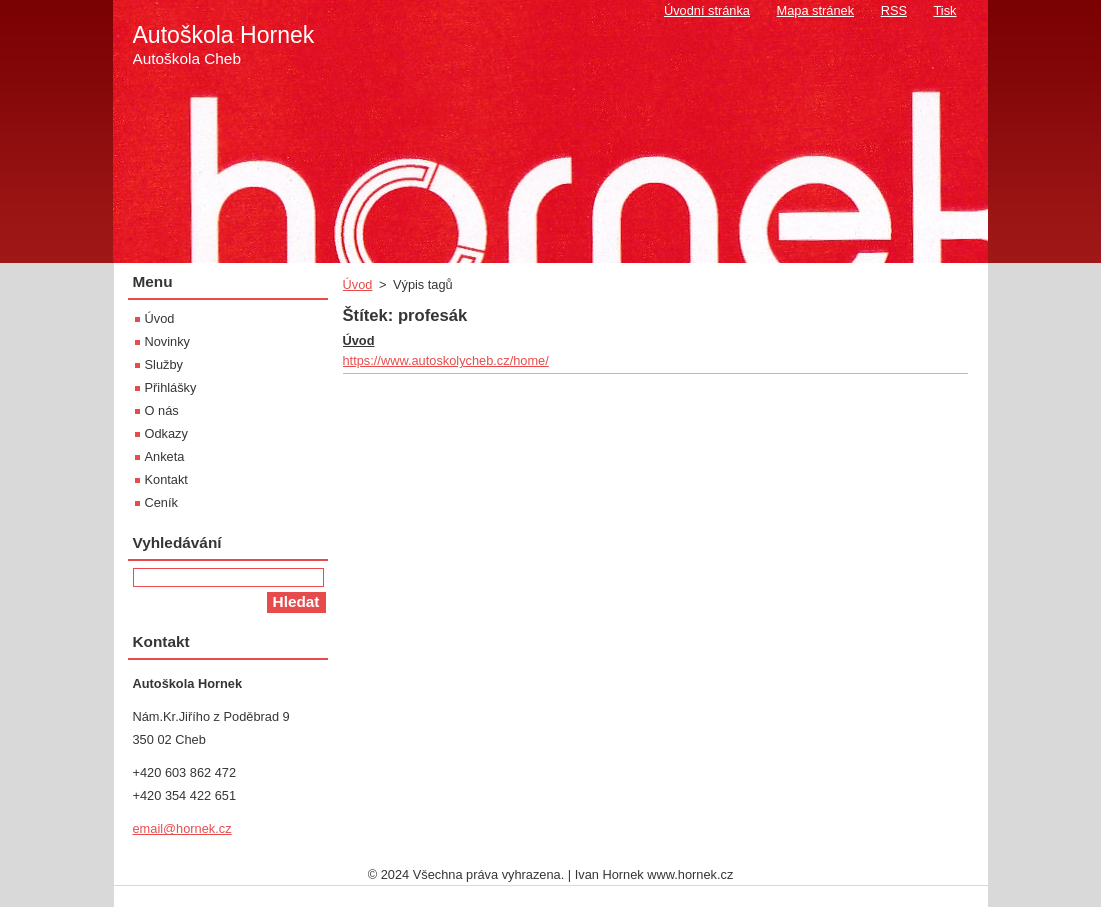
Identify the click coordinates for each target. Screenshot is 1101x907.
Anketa (165, 456)
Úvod (358, 284)
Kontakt (166, 479)
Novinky (168, 341)
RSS (894, 10)
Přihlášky (171, 387)
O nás (162, 410)
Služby (164, 364)
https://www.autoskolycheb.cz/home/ (446, 360)
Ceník (161, 502)
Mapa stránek (816, 10)
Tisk (945, 10)
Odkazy (166, 433)
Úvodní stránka (707, 10)
